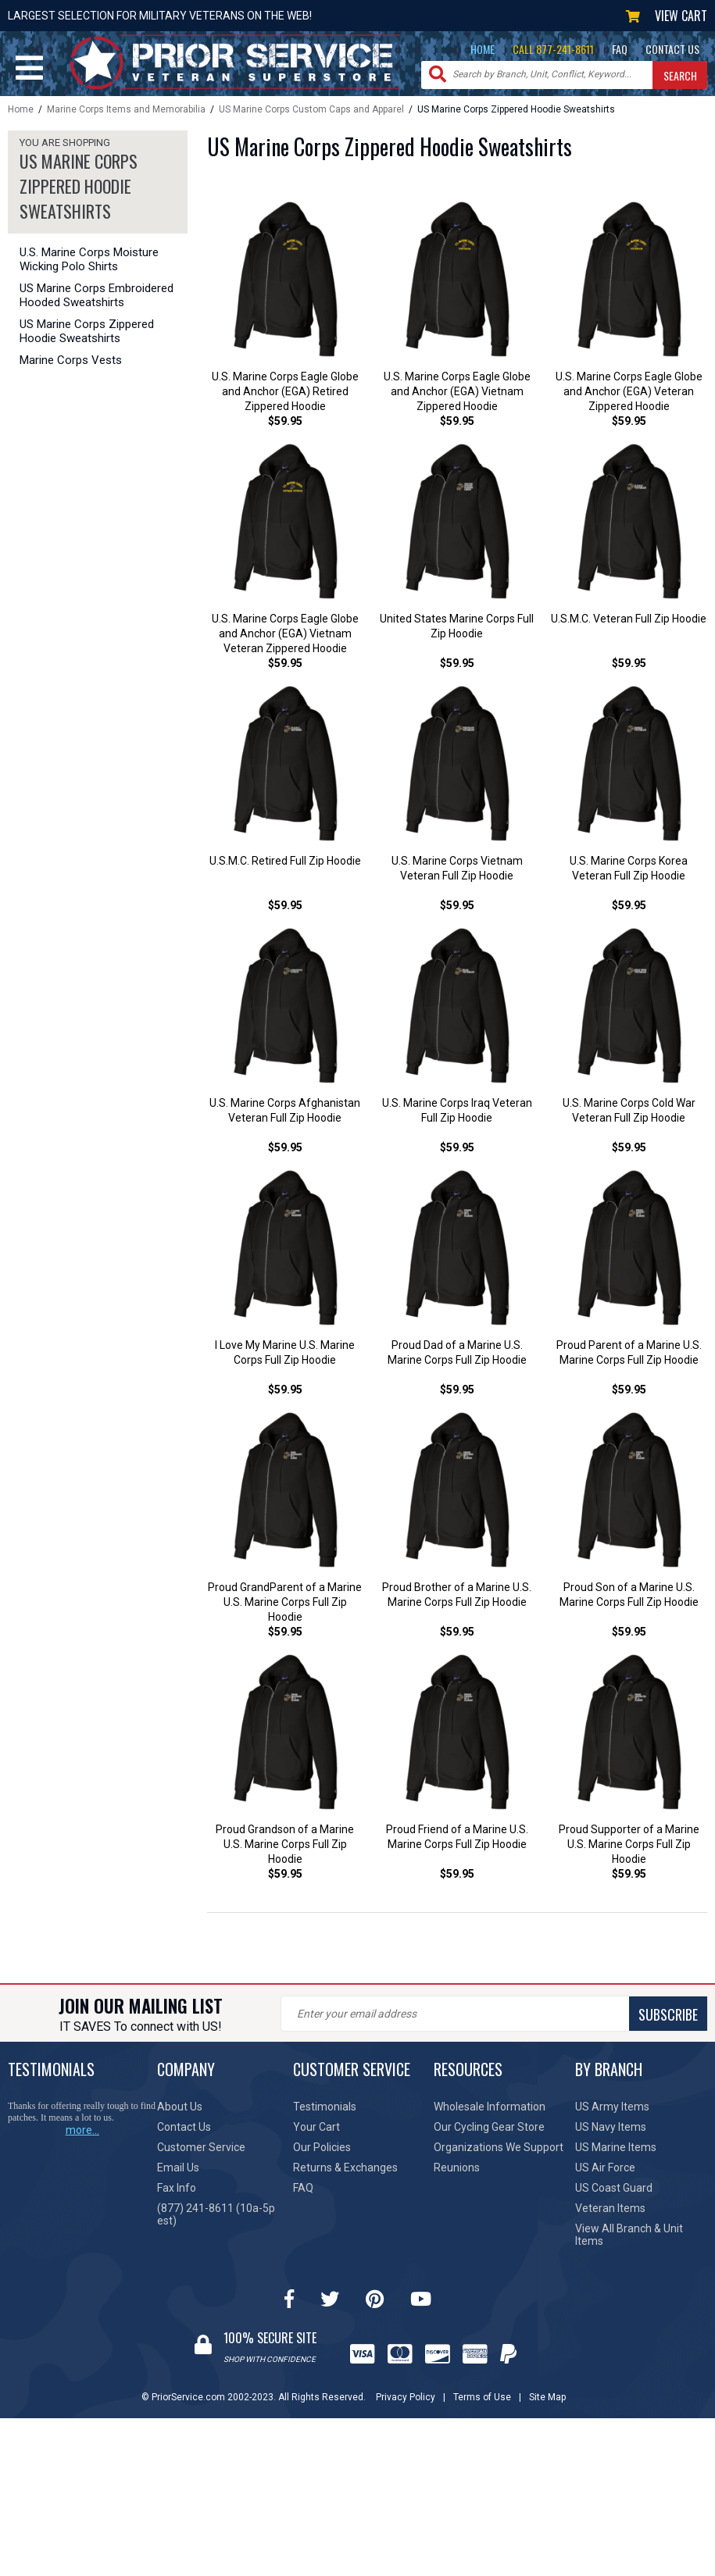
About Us (179, 2112)
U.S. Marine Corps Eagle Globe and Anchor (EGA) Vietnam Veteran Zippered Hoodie (285, 635)
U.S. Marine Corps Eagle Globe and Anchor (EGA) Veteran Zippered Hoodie (629, 392)
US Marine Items (615, 2152)
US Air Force (605, 2173)
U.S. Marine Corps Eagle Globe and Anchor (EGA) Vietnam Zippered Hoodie (457, 392)
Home (21, 109)
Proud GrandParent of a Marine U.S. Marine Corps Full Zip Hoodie (285, 1607)
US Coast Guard (613, 2193)
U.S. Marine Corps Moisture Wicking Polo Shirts (89, 259)
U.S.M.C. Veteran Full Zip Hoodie (628, 620)
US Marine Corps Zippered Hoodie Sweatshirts (87, 331)
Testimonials (324, 2112)
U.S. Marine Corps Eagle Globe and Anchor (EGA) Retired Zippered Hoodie (285, 392)
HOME (482, 49)
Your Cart (316, 2132)
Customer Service (201, 2152)
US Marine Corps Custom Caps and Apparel (311, 109)
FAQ (619, 49)
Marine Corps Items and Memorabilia (126, 109)
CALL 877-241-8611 (553, 49)
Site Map (547, 2402)
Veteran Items (610, 2213)
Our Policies (322, 2152)
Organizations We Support (498, 2152)
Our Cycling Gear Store (489, 2132)
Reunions (457, 2173)
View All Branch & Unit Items (629, 2240)
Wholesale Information (489, 2112)
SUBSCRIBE (668, 2020)
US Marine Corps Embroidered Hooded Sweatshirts (96, 295)
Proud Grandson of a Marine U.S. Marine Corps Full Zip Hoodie (285, 1850)
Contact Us (184, 2132)
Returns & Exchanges (345, 2173)
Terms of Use (482, 2402)
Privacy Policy (405, 2402)
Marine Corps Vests (71, 360)
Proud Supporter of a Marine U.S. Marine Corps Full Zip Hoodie (629, 1850)
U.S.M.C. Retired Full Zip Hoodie (285, 863)
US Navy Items (610, 2132)
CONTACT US (672, 49)
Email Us (178, 2173)
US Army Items (612, 2112)
